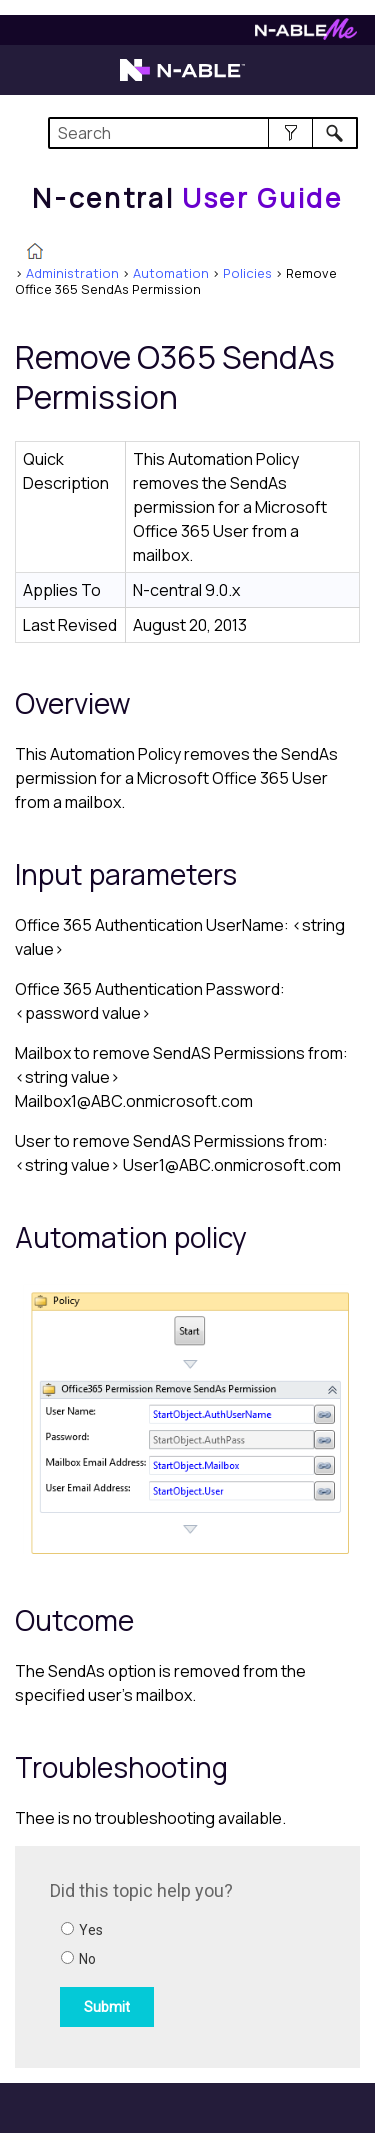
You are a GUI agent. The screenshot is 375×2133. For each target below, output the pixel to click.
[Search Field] (203, 133)
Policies (247, 273)
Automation (171, 273)
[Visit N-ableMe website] (306, 34)
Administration (72, 273)
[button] (290, 133)
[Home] (187, 198)
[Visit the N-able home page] (182, 79)
